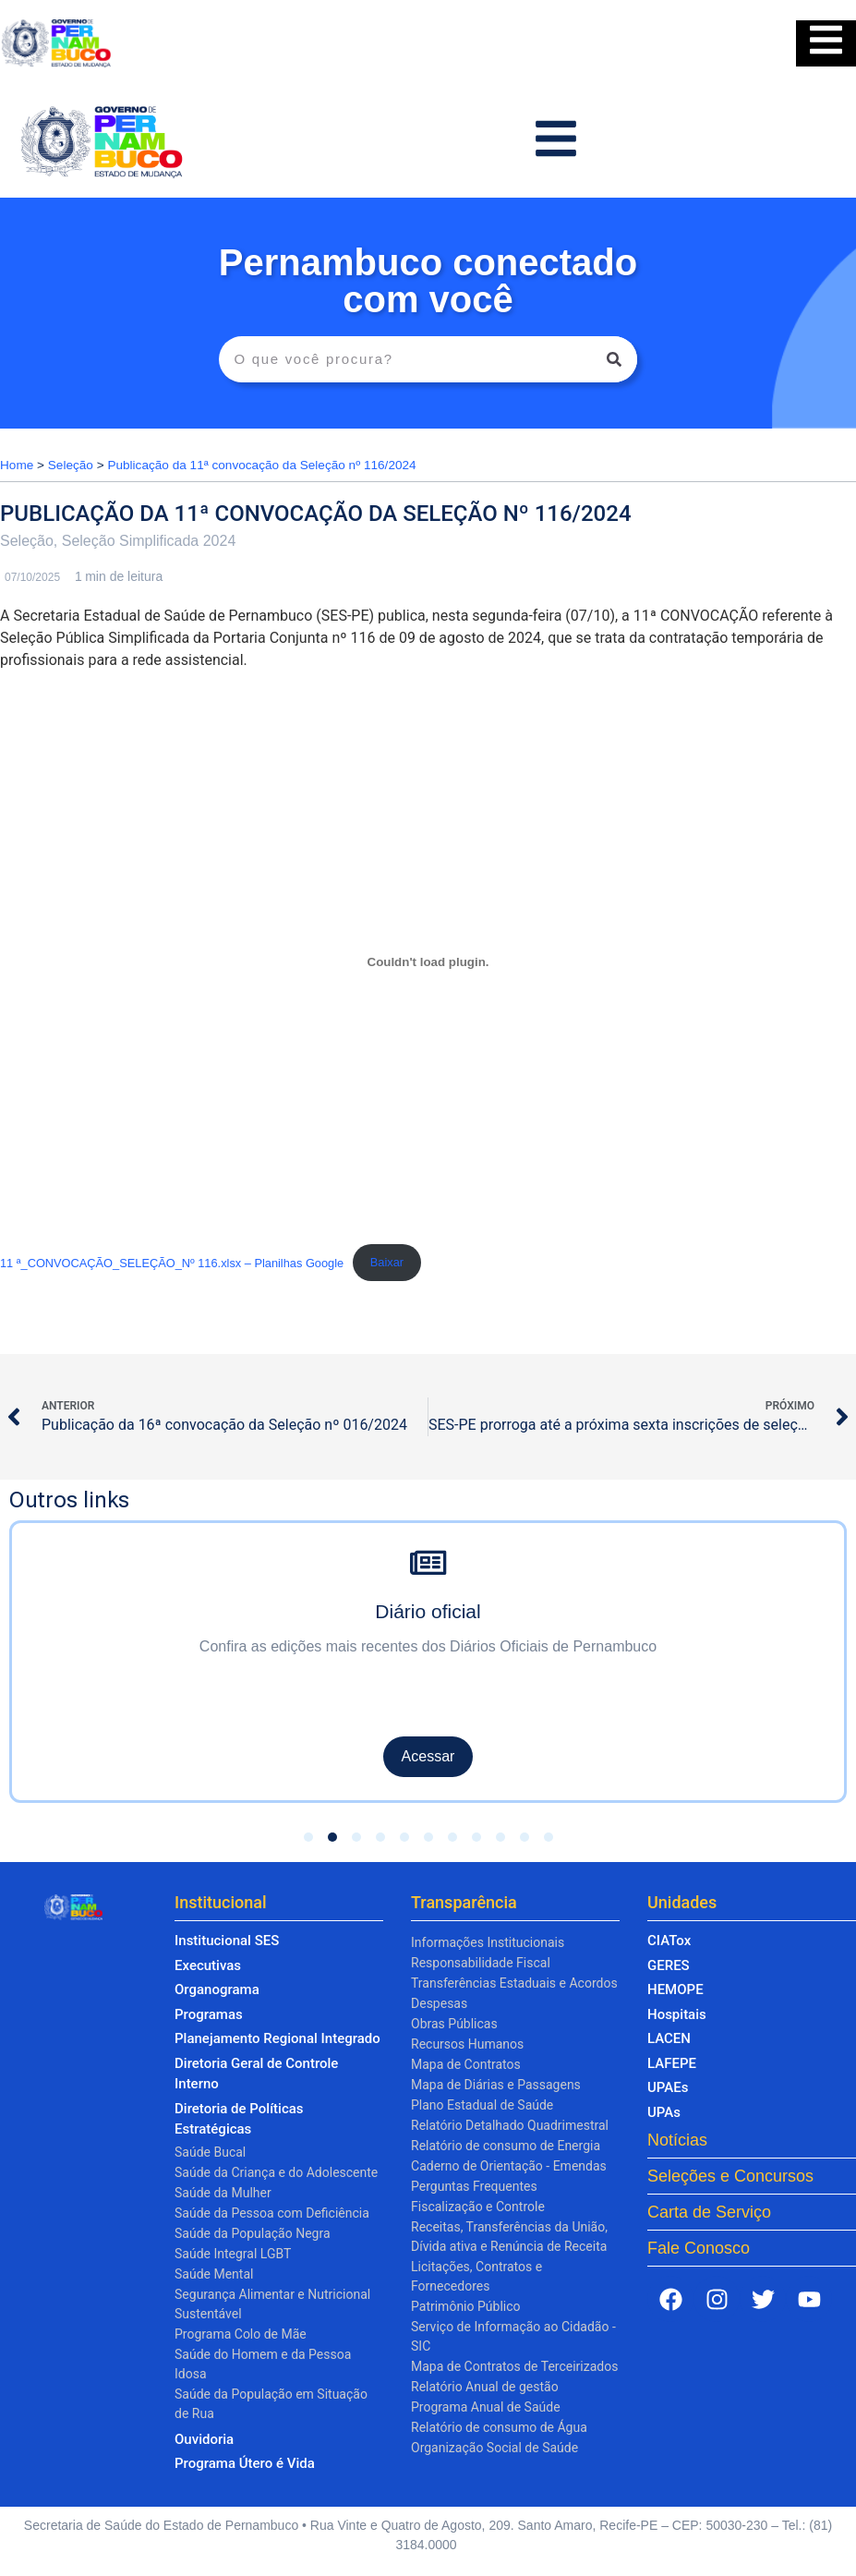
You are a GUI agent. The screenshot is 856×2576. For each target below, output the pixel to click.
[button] (308, 1837)
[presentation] (37, 1646)
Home (16, 465)
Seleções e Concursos (730, 2176)
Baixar (387, 1262)
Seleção (70, 465)
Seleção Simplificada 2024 (149, 541)
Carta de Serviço (709, 2212)
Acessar (428, 1756)
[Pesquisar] (614, 359)
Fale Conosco (698, 2248)
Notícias (677, 2140)
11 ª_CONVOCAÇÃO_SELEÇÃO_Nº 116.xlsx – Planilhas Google (172, 1262)
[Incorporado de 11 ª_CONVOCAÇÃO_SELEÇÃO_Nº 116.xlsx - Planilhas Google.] (428, 962)
